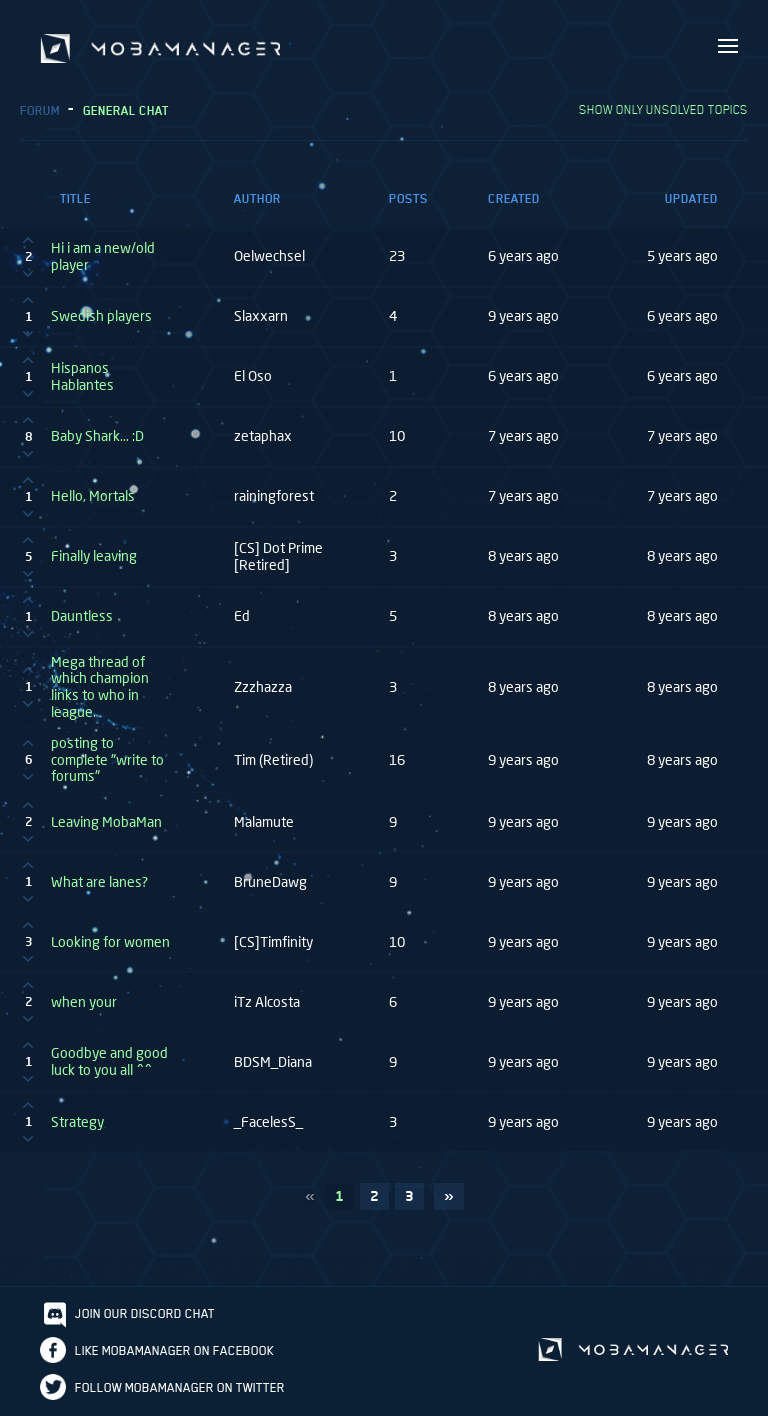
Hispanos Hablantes (82, 376)
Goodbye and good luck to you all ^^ (109, 1061)
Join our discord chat (145, 1313)
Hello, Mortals (93, 496)
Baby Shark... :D (97, 436)
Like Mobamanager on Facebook (174, 1350)
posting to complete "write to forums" (107, 760)
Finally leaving (94, 556)
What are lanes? (99, 882)
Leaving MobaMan (106, 822)
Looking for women (110, 942)
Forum (40, 110)
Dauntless (82, 616)
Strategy (77, 1122)
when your (84, 1002)
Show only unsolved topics (663, 109)
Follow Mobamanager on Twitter (180, 1387)
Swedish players (101, 316)
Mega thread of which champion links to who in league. (100, 687)
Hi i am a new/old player (103, 256)
